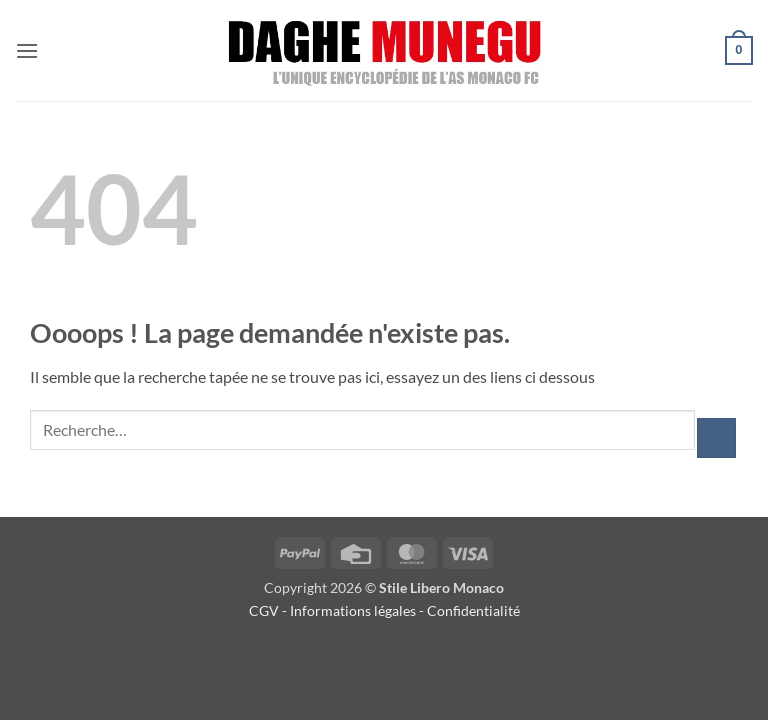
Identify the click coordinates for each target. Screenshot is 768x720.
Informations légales (353, 610)
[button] (27, 50)
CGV (264, 610)
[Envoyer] (716, 437)
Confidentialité (475, 610)
